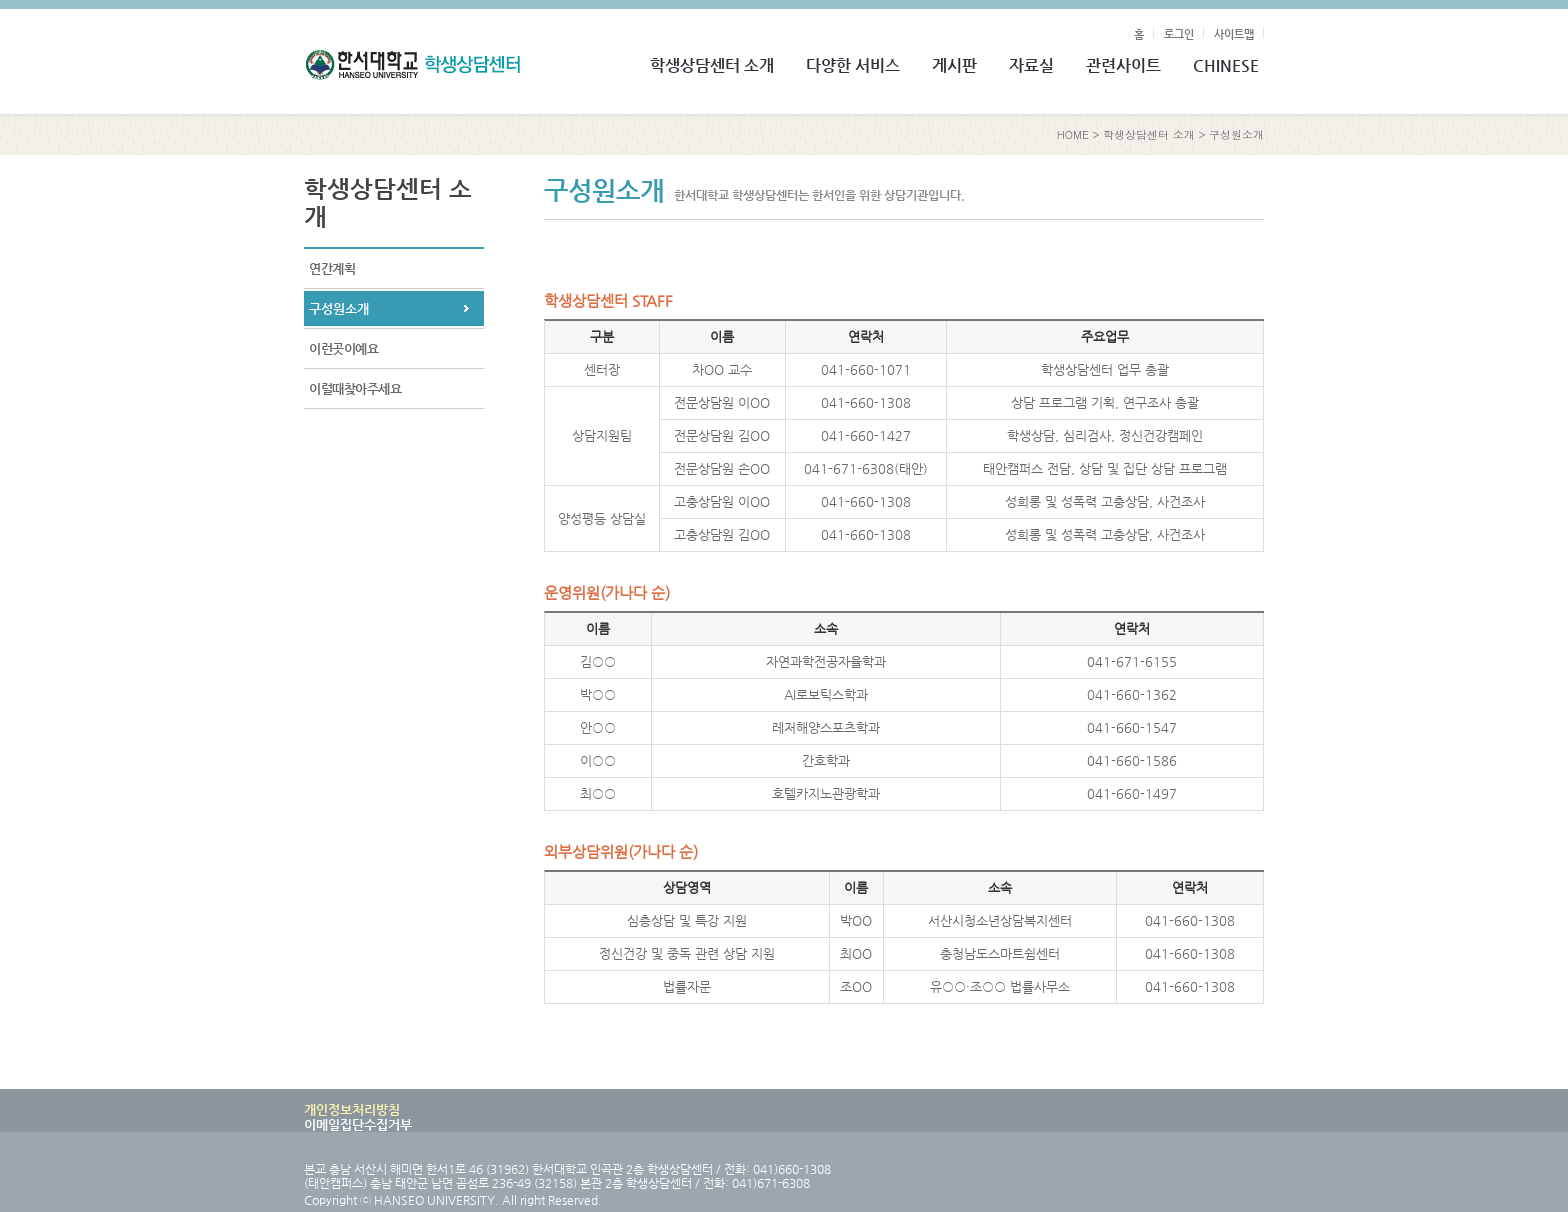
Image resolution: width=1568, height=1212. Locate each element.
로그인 (1179, 34)
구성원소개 (1236, 134)
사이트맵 (1234, 34)
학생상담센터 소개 (1149, 134)
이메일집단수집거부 (358, 1124)
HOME (1073, 134)
